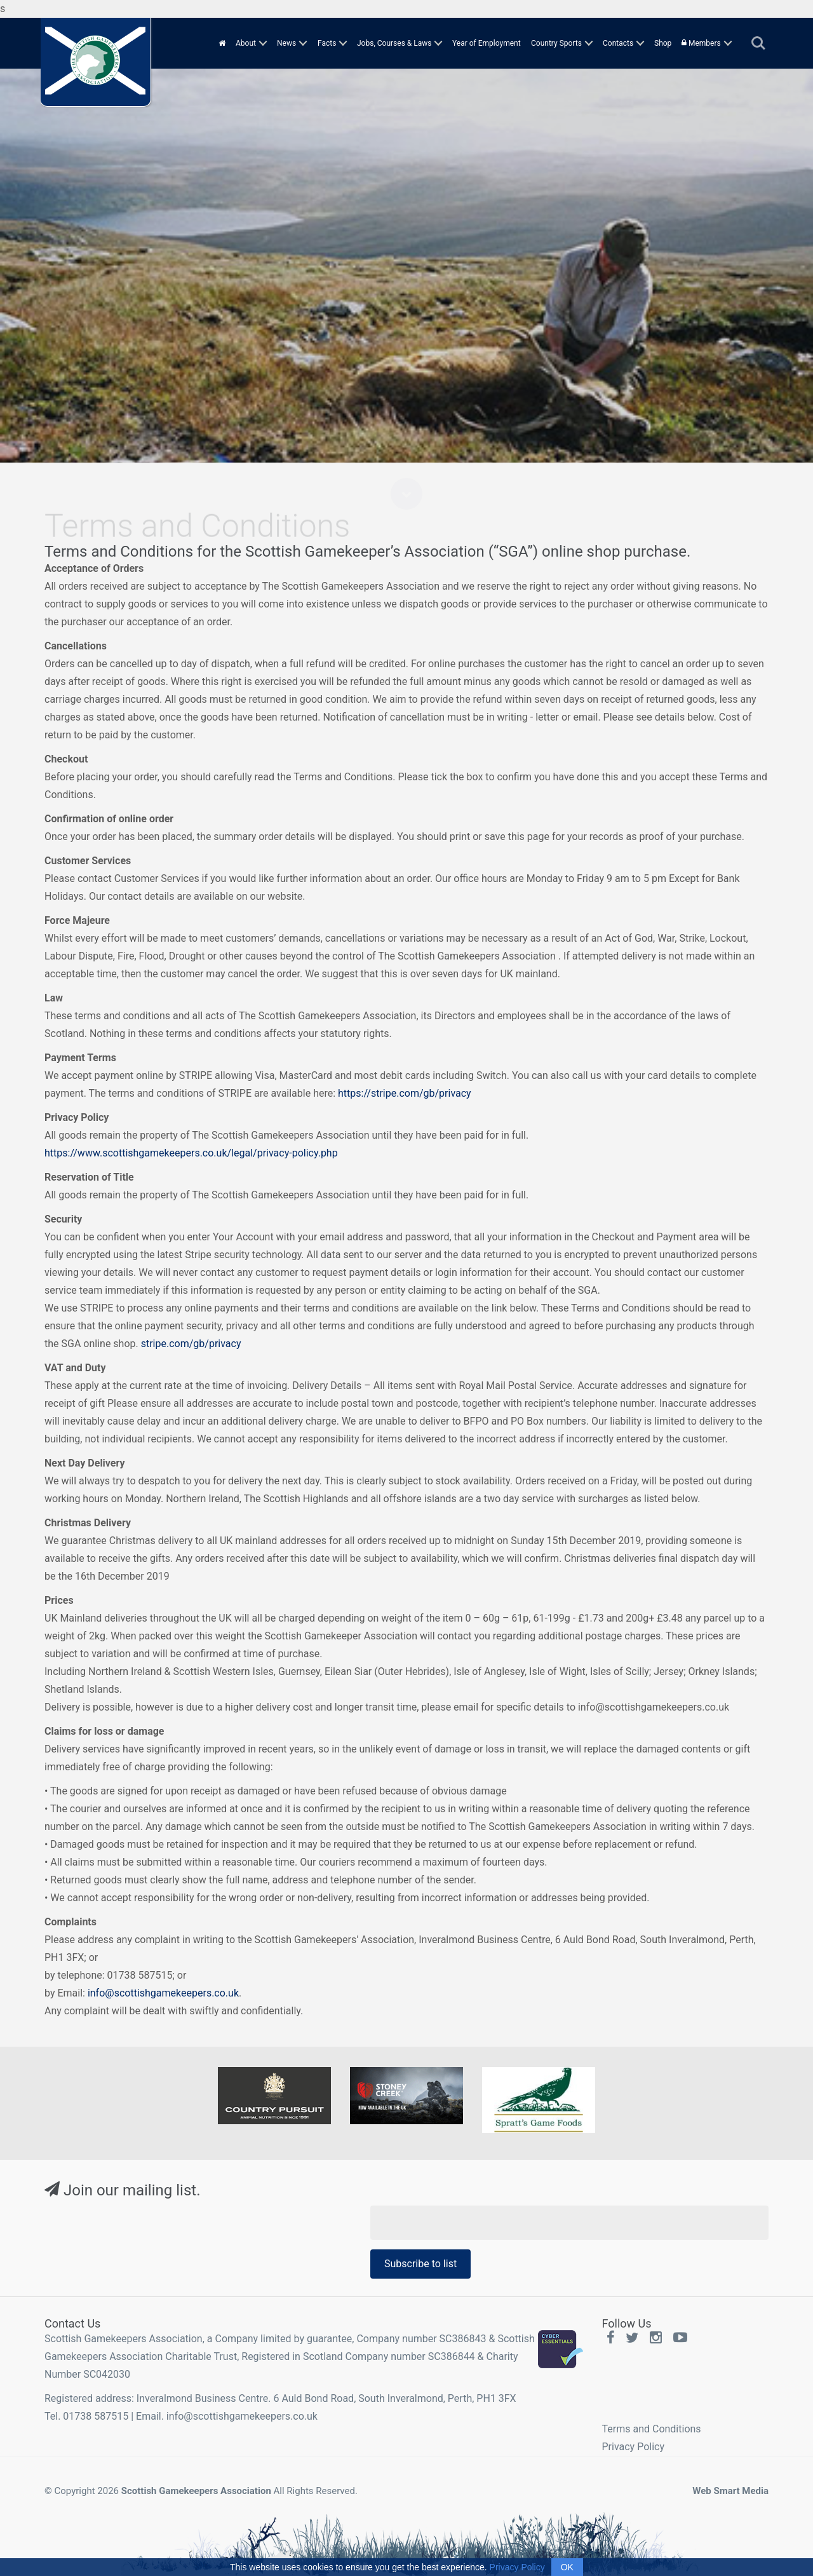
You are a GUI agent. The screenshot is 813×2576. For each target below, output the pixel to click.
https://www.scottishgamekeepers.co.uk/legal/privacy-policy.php (191, 1153)
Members (701, 43)
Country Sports (556, 43)
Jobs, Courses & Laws (394, 43)
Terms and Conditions (651, 2429)
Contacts (618, 43)
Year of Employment (486, 43)
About (246, 43)
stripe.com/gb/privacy (191, 1344)
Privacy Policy (633, 2447)
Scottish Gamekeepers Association (196, 2491)
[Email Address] (569, 2223)
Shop (662, 43)
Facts (327, 43)
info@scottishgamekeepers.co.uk (163, 1993)
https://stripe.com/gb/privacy (404, 1093)
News (286, 43)
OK (567, 2567)
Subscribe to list (420, 2264)
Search (758, 43)
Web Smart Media (730, 2491)
